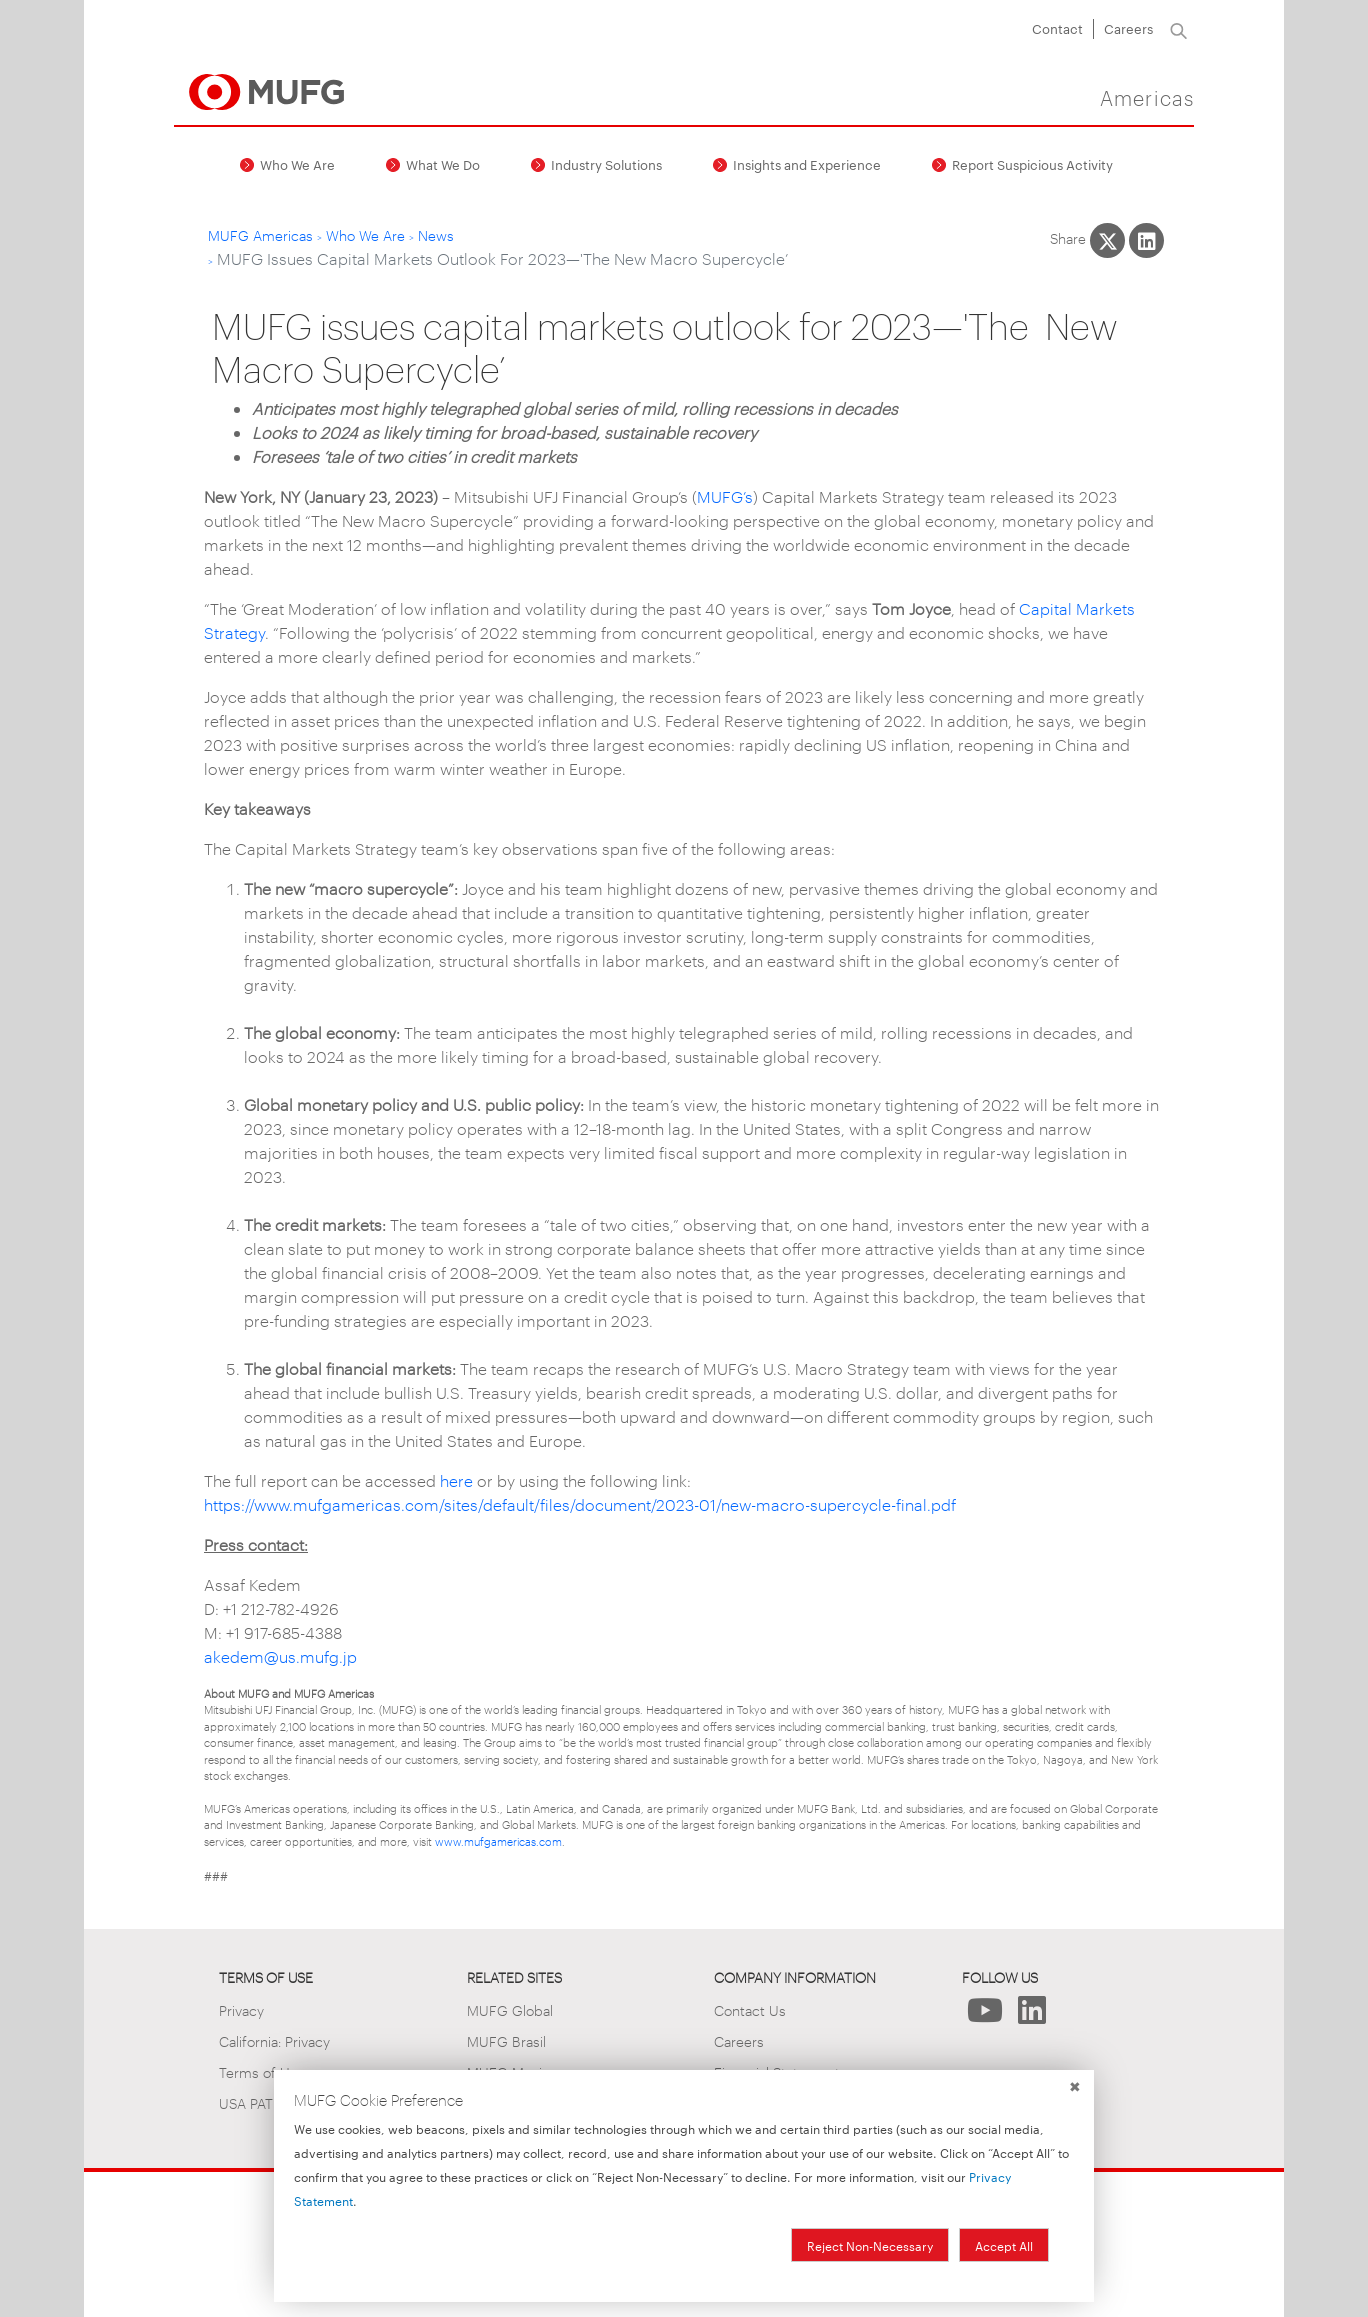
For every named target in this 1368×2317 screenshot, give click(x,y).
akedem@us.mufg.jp (280, 1656)
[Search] (1178, 29)
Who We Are (297, 164)
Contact (1057, 28)
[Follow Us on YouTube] (985, 2015)
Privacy (241, 2009)
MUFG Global (510, 2009)
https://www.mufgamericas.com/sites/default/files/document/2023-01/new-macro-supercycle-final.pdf (580, 1504)
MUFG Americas (260, 234)
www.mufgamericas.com (498, 1840)
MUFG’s (725, 496)
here (456, 1480)
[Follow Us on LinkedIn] (1032, 2015)
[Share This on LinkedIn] (1146, 240)
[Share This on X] (1107, 240)
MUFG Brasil (506, 2040)
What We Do (443, 164)
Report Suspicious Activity (1032, 164)
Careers (1128, 28)
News (436, 234)
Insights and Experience (807, 164)
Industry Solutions (606, 164)
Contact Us (750, 2009)
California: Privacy (274, 2040)
